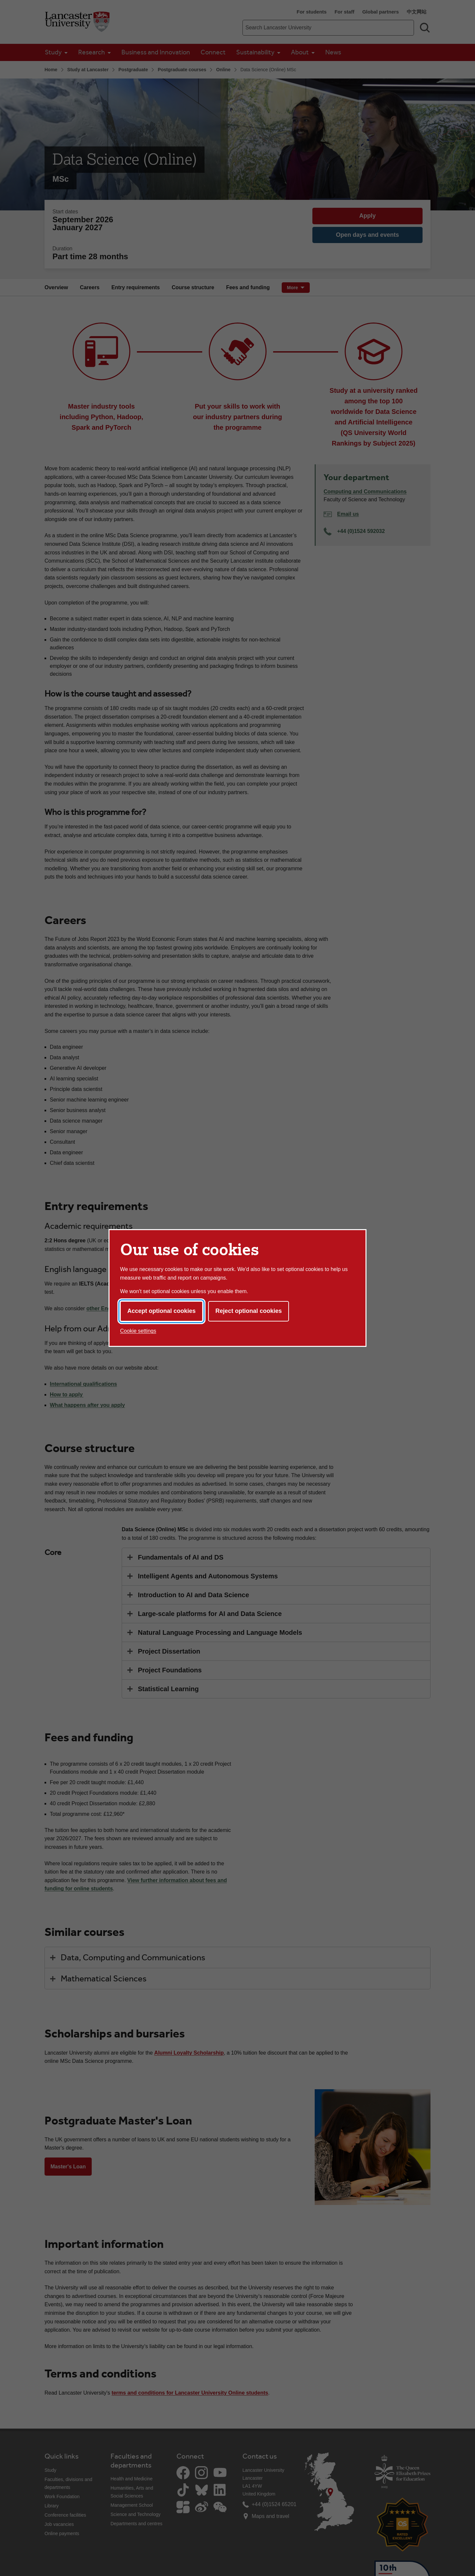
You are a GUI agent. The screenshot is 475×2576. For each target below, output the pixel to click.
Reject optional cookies (248, 1311)
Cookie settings (138, 1331)
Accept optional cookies (161, 1311)
